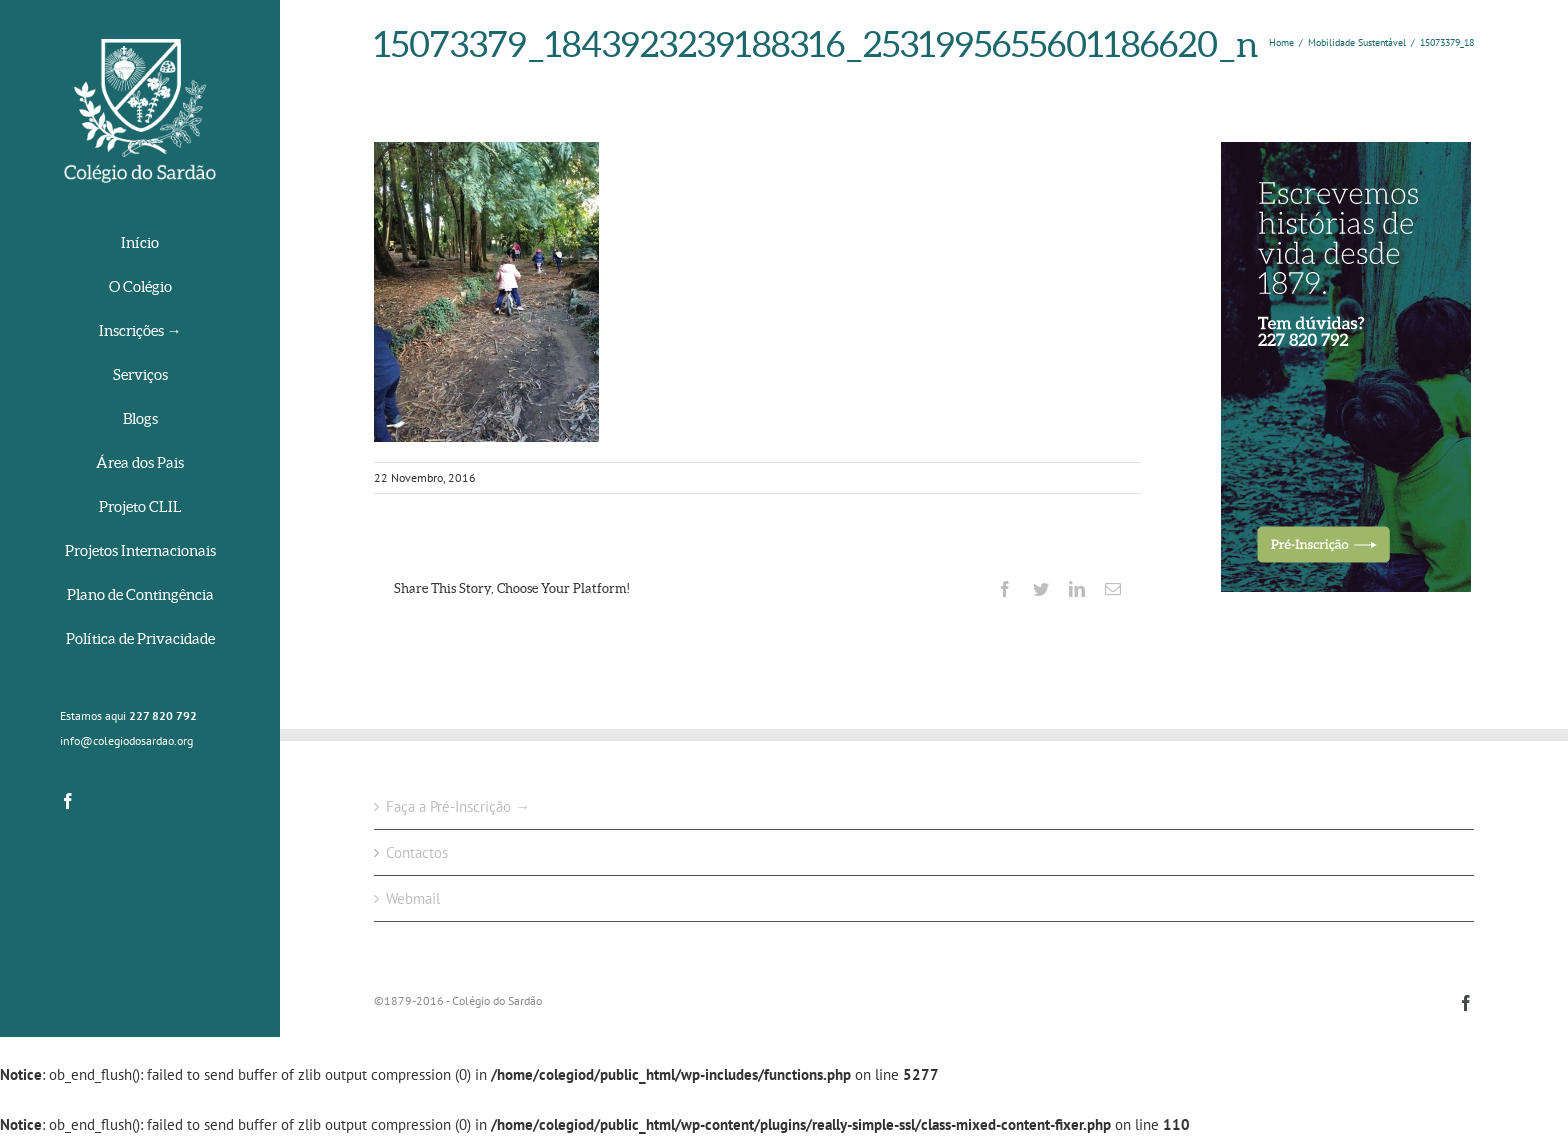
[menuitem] (140, 244)
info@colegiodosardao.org (126, 740)
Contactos (417, 852)
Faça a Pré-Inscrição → (458, 806)
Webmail (413, 898)
